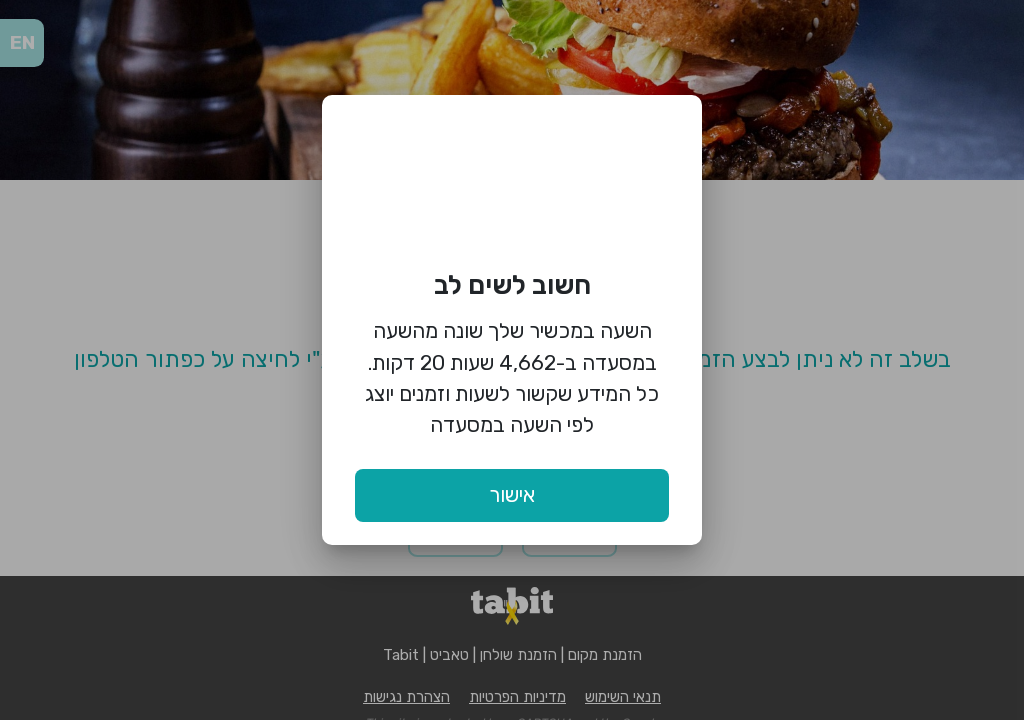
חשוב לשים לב (512, 285)
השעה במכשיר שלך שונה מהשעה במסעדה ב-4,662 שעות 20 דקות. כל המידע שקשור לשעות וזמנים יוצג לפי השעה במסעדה (512, 377)
